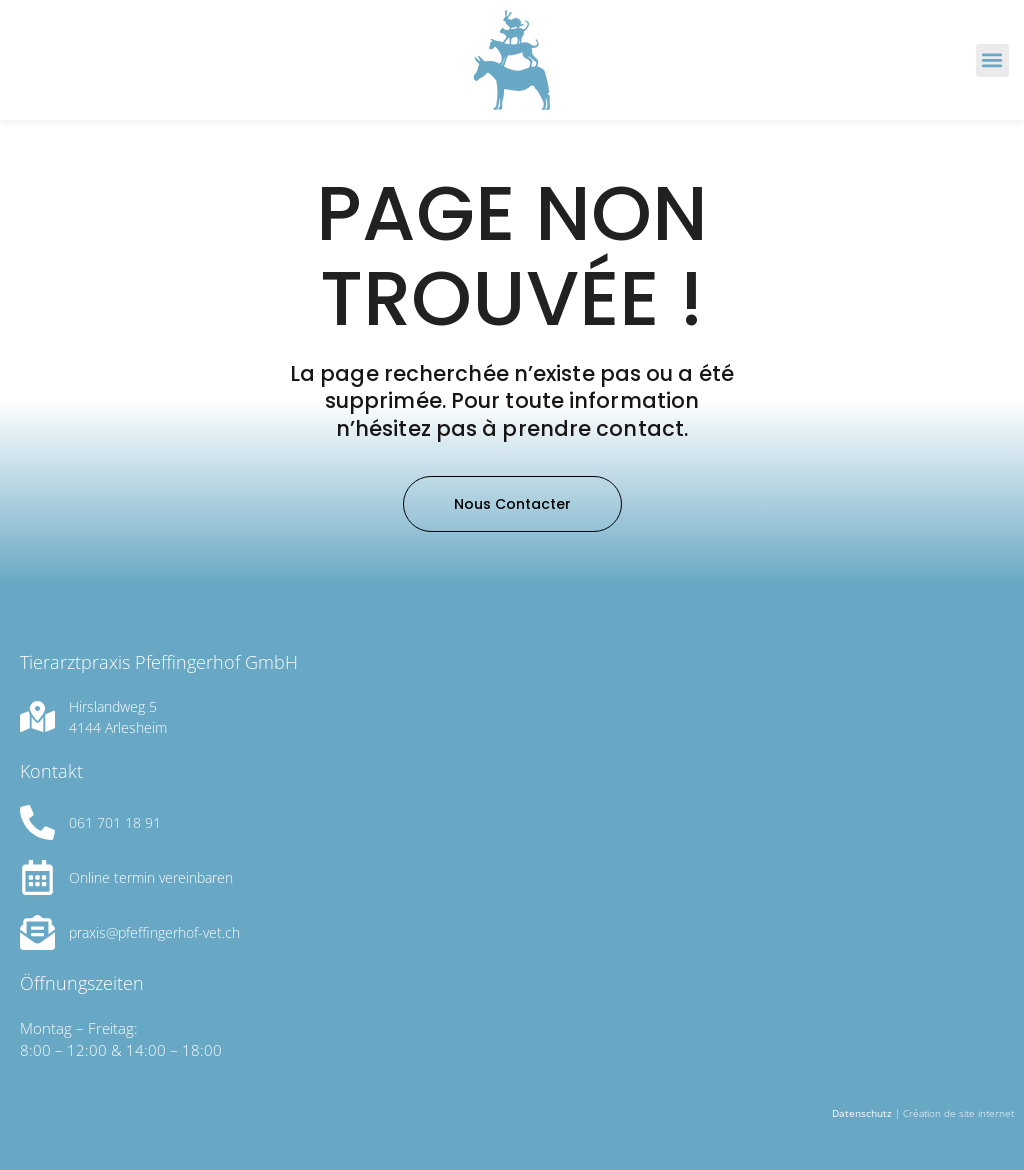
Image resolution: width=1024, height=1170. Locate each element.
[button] (992, 60)
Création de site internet (958, 1113)
